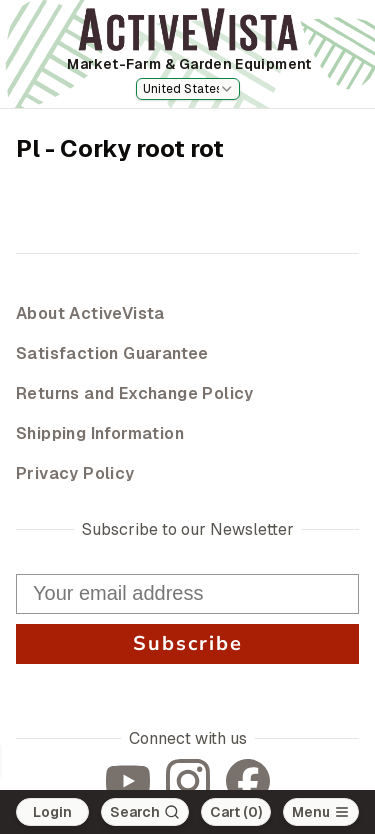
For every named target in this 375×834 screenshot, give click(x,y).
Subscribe (187, 644)
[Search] (145, 812)
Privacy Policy (75, 473)
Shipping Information (100, 433)
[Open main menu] (321, 812)
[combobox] (188, 89)
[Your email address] (187, 594)
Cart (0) (236, 812)
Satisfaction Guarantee (112, 353)
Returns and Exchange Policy (135, 393)
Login (52, 812)
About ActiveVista (90, 313)
